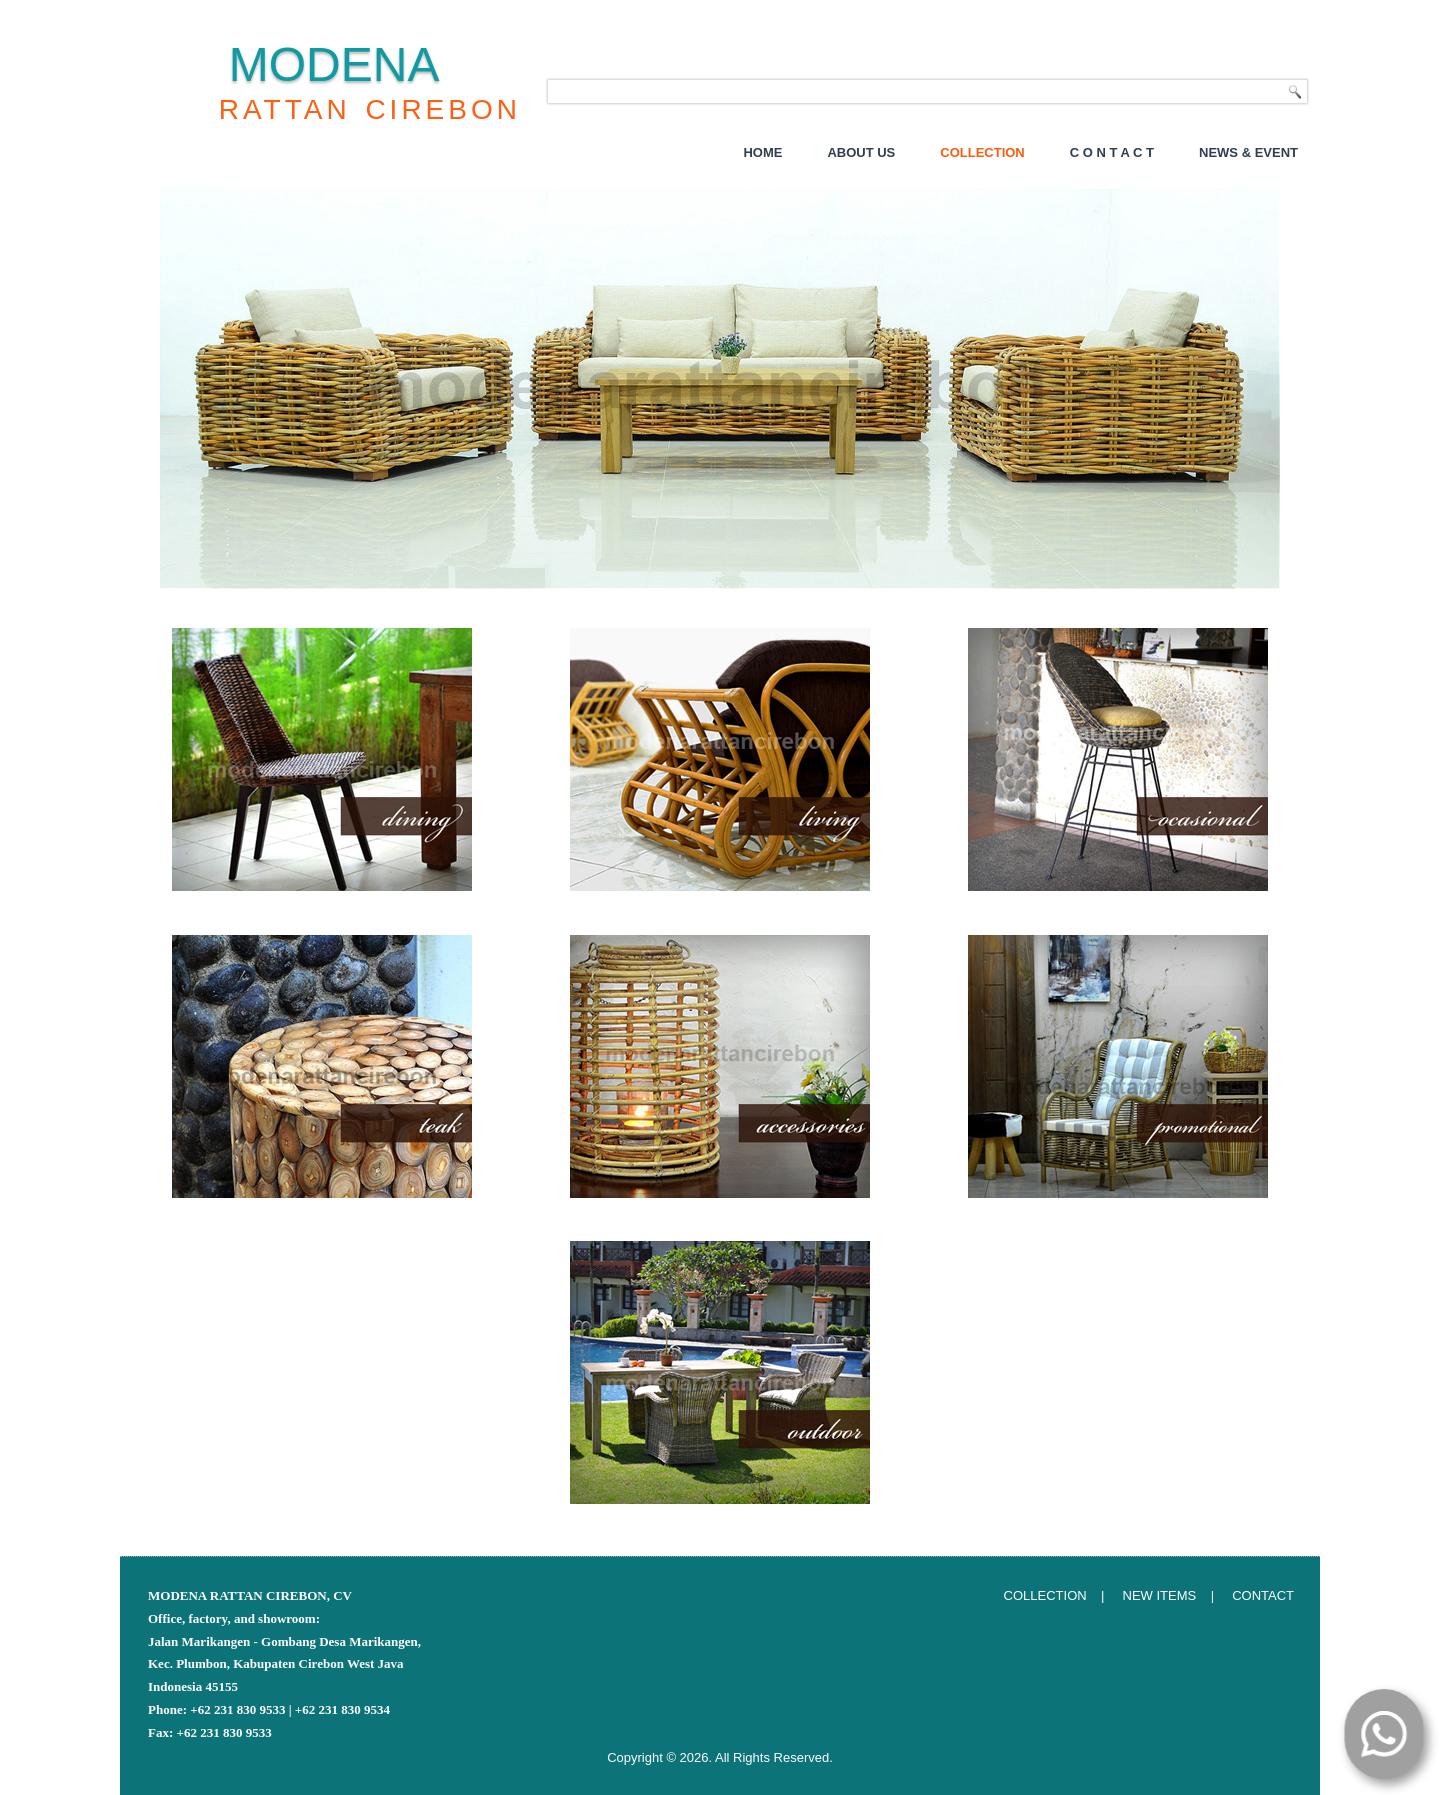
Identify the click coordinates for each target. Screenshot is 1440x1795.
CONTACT (1263, 1595)
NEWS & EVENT (1248, 152)
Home (762, 152)
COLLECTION (1045, 1595)
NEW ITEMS (1160, 1595)
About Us (861, 152)
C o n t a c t (1112, 152)
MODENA (334, 64)
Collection (982, 152)
